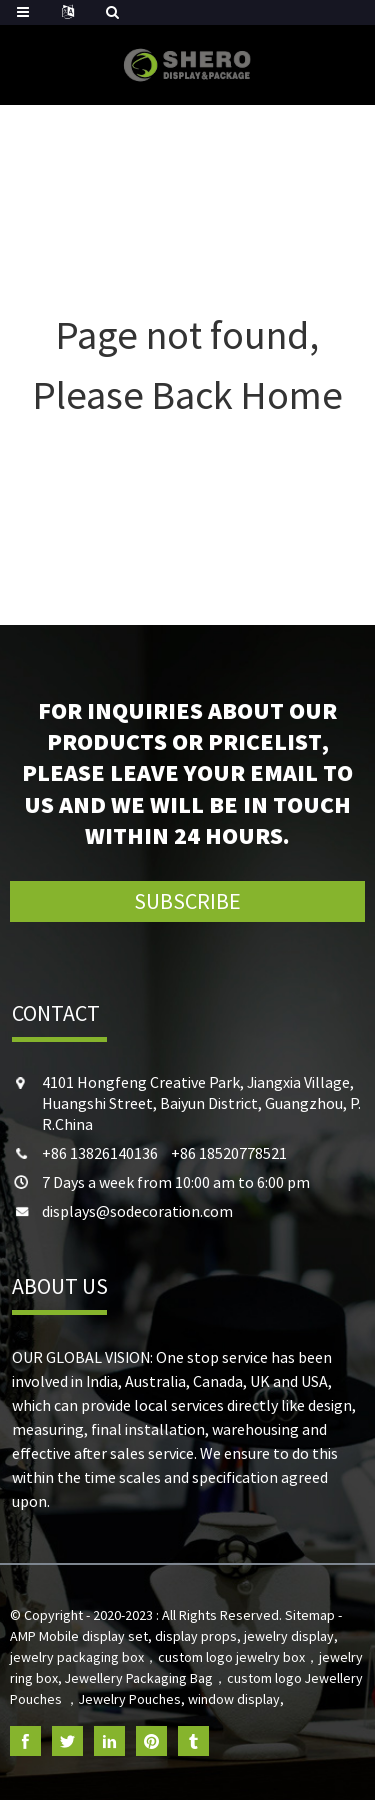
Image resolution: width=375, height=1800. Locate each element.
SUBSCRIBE (187, 901)
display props (196, 1636)
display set (115, 1636)
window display (234, 1699)
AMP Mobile (44, 1636)
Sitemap (310, 1615)
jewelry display (289, 1636)
